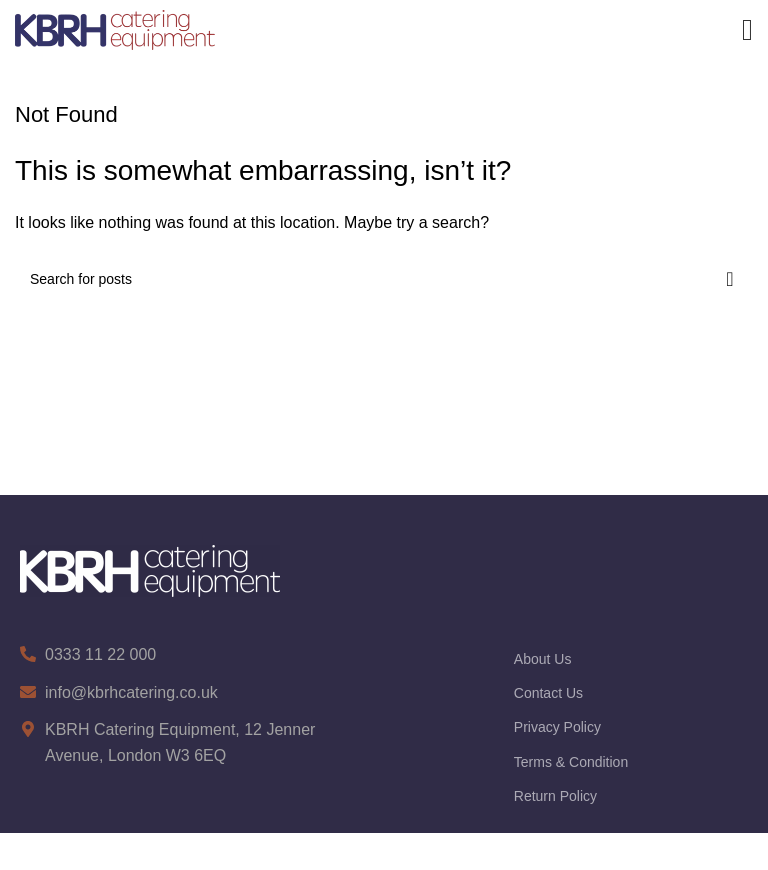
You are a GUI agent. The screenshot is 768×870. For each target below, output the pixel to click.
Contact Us (548, 693)
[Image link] (150, 569)
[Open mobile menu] (747, 30)
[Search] (384, 279)
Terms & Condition (571, 762)
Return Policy (555, 796)
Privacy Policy (557, 727)
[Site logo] (115, 28)
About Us (543, 659)
